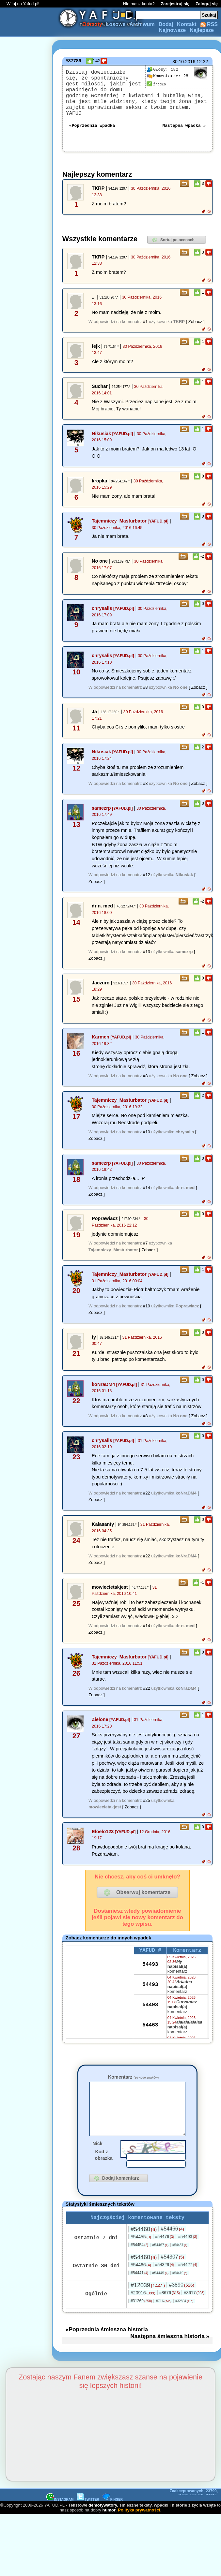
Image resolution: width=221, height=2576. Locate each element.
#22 (146, 1497)
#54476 (164, 2252)
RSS (209, 24)
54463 (150, 2031)
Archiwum (141, 24)
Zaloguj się (207, 3)
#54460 (144, 2245)
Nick (97, 2157)
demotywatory (102, 2520)
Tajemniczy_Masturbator (119, 525)
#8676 (169, 2308)
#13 (146, 956)
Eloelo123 (103, 1836)
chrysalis (102, 612)
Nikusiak (101, 438)
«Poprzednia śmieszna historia (107, 2345)
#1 (145, 326)
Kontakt (187, 24)
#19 (146, 1310)
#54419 (179, 2288)
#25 (146, 1805)
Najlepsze (202, 30)
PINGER (113, 2515)
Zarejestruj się (175, 3)
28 (167, 76)
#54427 (187, 2280)
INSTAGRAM (60, 2515)
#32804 (184, 2316)
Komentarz (133, 2081)
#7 (145, 1247)
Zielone (100, 1724)
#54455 (141, 2252)
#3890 (181, 2300)
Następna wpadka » (184, 129)
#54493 (187, 2252)
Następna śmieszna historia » (169, 2351)
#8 (145, 691)
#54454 (139, 2260)
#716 (163, 2316)
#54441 (139, 2288)
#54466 (172, 2244)
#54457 (179, 2260)
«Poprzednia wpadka (92, 129)
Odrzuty (92, 24)
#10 (146, 1136)
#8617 (194, 2308)
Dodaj (166, 24)
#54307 (172, 2272)
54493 (150, 1970)
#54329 (164, 2280)
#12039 (148, 2301)
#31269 (141, 2316)
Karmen (100, 1041)
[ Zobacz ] (195, 326)
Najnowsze (172, 30)
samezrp (101, 812)
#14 (146, 1192)
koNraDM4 (103, 1388)
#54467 (160, 2260)
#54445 (160, 2288)
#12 (146, 879)
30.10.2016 (183, 61)
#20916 (143, 2308)
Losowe (116, 24)
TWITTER (88, 2515)
